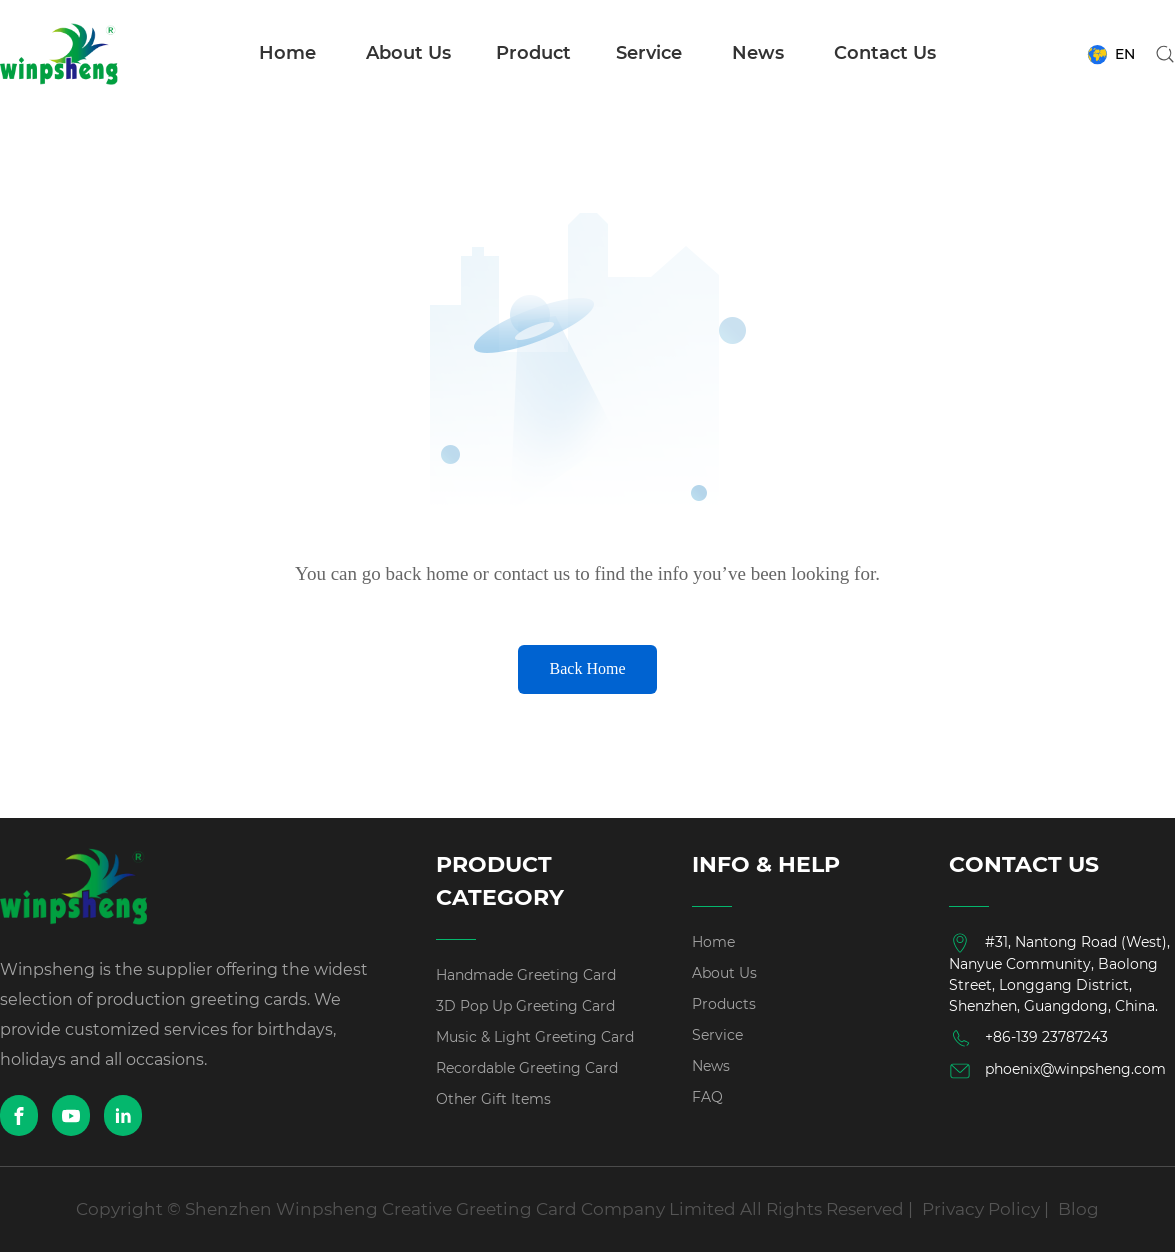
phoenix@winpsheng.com (1057, 1071)
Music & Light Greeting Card (535, 1037)
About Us (408, 53)
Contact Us (885, 53)
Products (724, 1004)
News (758, 53)
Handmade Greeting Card (526, 975)
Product (533, 53)
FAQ (707, 1097)
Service (649, 53)
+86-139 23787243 (1028, 1038)
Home (287, 53)
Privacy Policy (981, 1209)
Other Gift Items (493, 1099)
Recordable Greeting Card (527, 1068)
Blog (1078, 1209)
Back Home (588, 668)
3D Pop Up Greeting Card (525, 1006)
